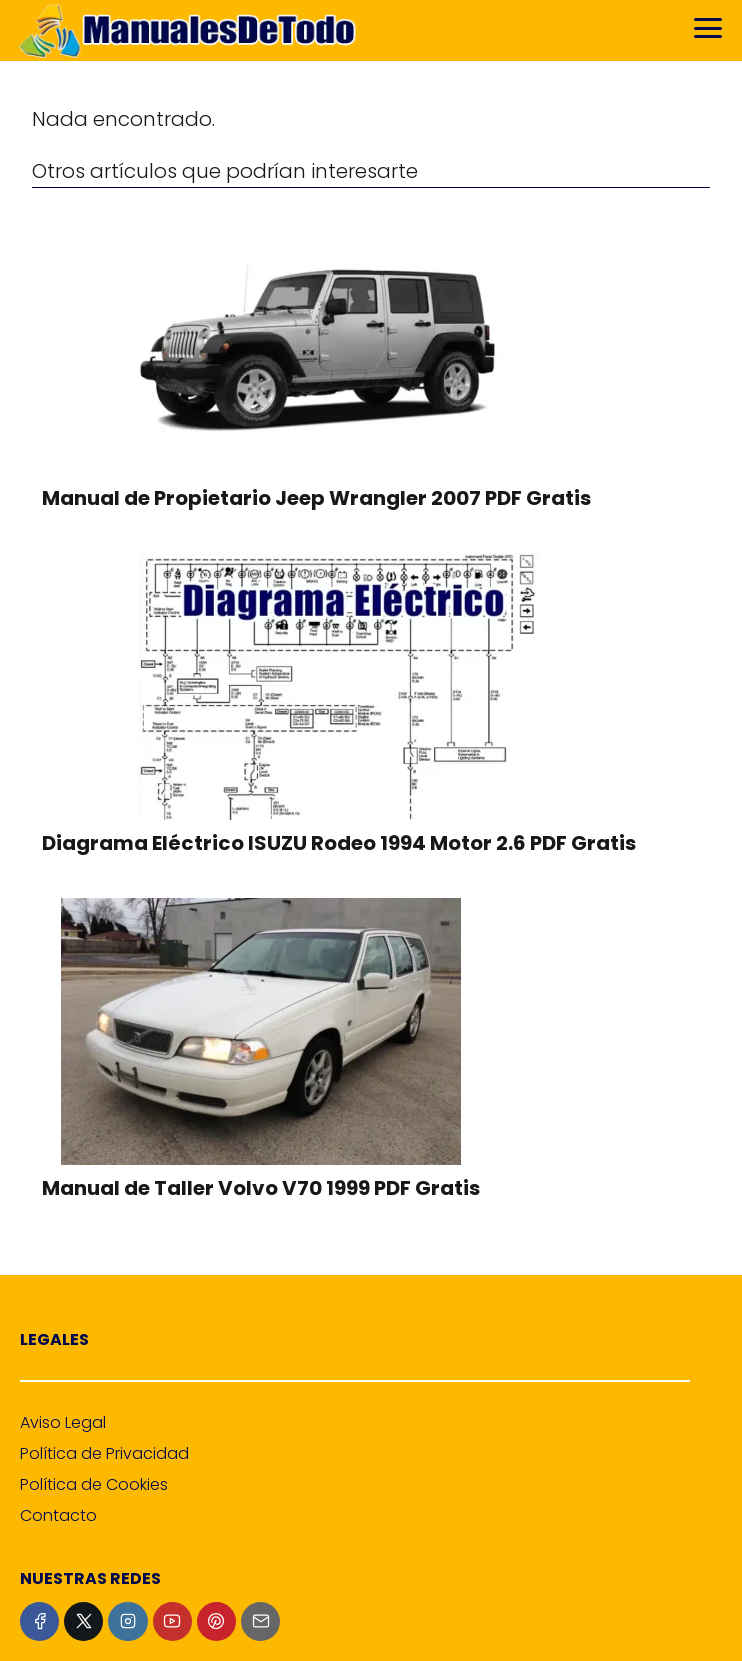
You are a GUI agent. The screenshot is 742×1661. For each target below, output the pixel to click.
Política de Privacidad (104, 1453)
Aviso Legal (63, 1422)
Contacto (58, 1515)
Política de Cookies (94, 1484)
